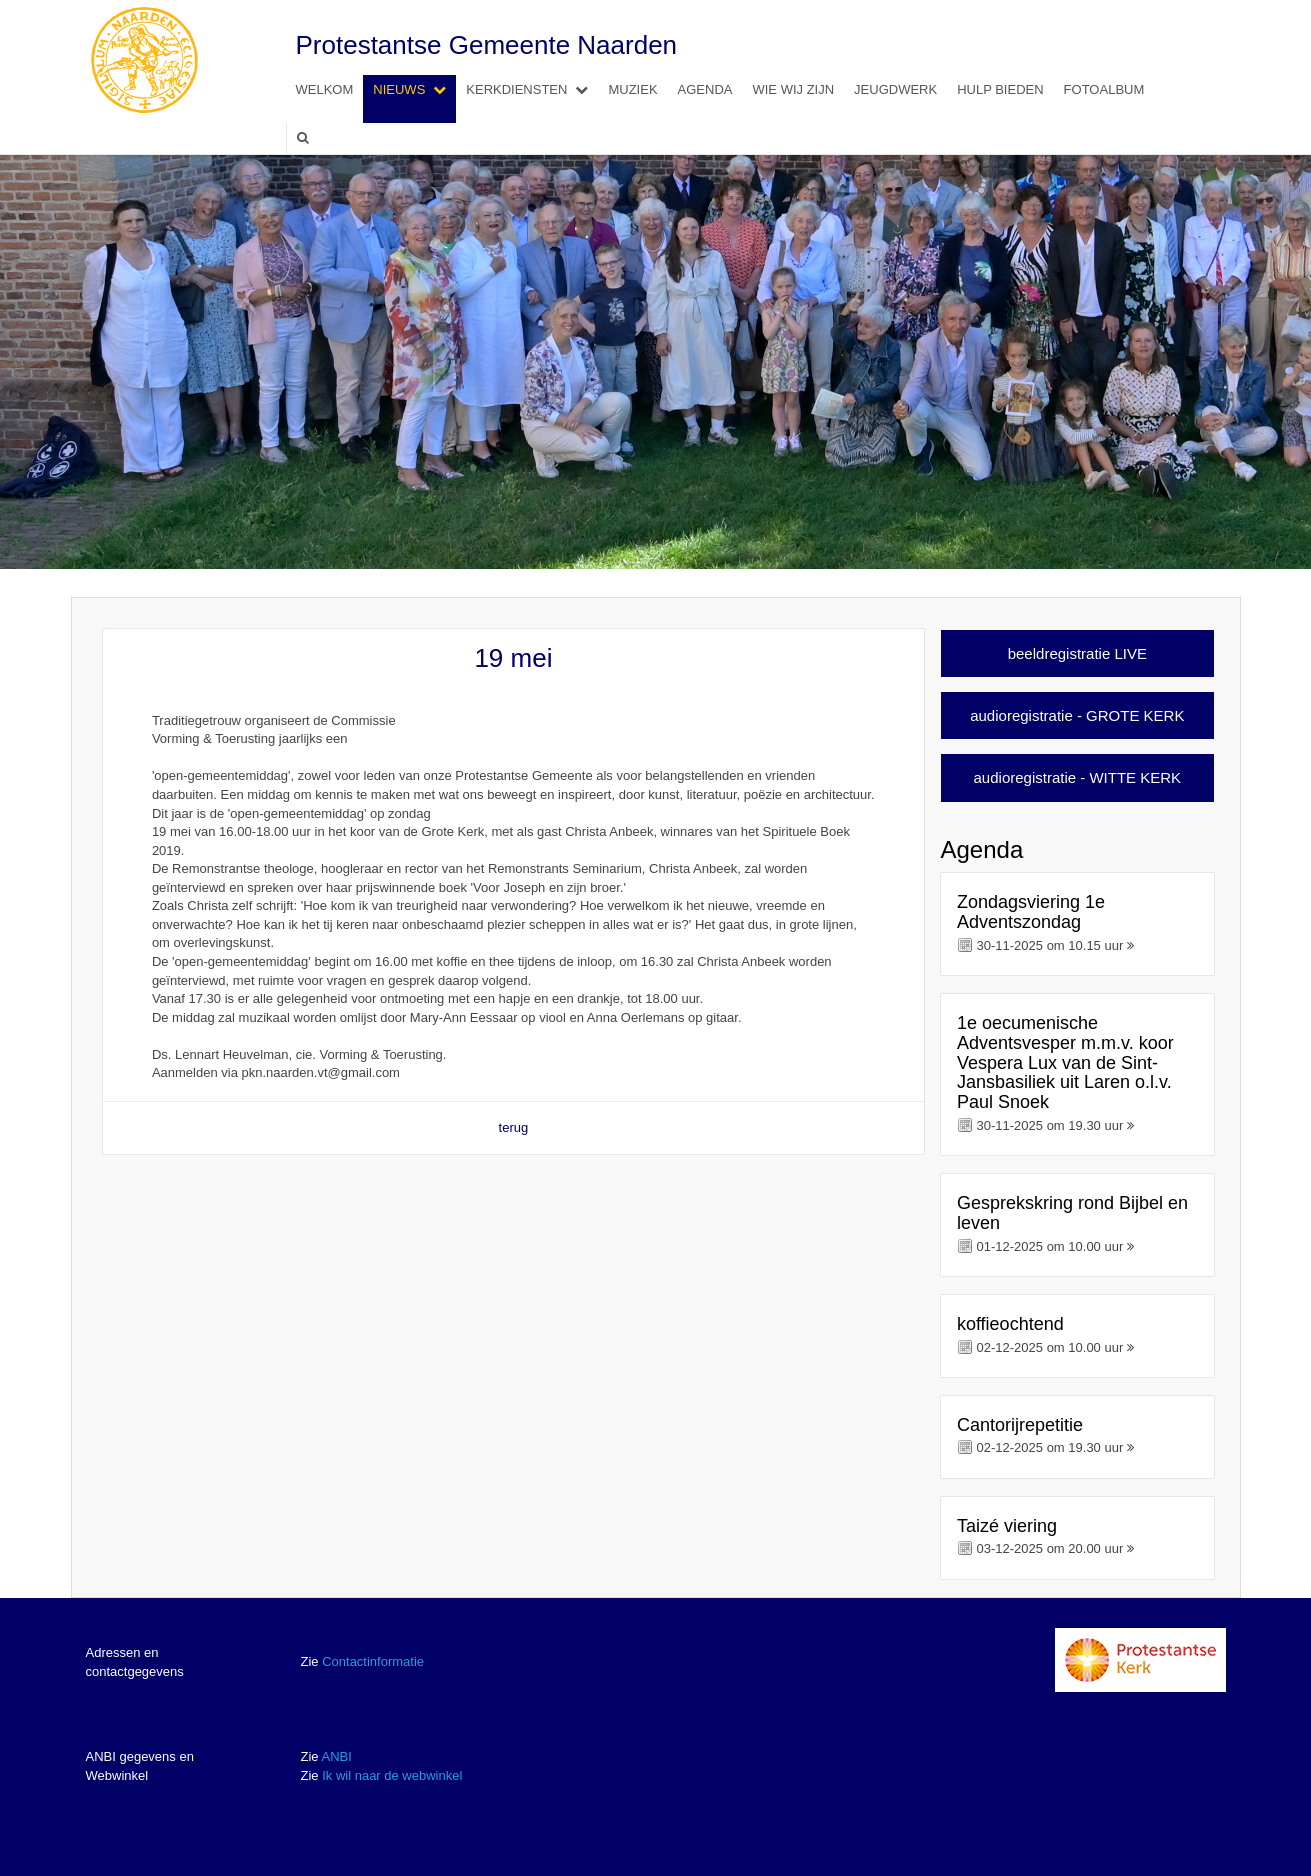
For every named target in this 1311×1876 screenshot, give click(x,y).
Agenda (705, 89)
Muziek (632, 89)
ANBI (336, 1756)
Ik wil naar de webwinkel (392, 1775)
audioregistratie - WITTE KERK (1078, 777)
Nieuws (414, 89)
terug (514, 1127)
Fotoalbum (1104, 89)
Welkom (325, 89)
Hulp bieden (1000, 89)
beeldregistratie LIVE (1077, 653)
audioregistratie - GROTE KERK (1077, 715)
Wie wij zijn (793, 89)
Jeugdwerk (895, 89)
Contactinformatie (373, 1661)
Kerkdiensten (532, 89)
